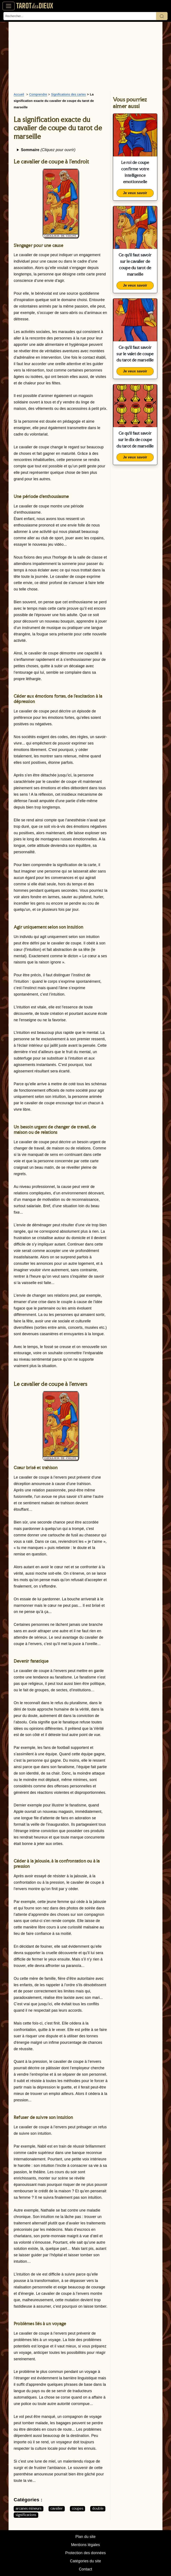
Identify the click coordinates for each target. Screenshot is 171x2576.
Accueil (19, 94)
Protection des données (85, 2553)
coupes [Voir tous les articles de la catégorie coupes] (77, 2508)
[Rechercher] (79, 16)
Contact (85, 2569)
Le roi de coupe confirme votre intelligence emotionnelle (135, 172)
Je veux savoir (135, 193)
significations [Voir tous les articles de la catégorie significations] (26, 2515)
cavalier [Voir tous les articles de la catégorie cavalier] (56, 2508)
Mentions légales (85, 2545)
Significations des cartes (68, 94)
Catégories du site (85, 2561)
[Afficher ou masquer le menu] (9, 6)
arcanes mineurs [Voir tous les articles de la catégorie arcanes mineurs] (29, 2508)
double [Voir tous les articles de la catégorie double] (97, 2508)
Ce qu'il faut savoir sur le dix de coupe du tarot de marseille (134, 440)
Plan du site (85, 2536)
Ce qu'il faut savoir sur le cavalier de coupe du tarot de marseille (135, 264)
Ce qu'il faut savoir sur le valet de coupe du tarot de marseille (134, 354)
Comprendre (38, 94)
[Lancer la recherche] (162, 16)
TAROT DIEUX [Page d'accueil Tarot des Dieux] (34, 5)
